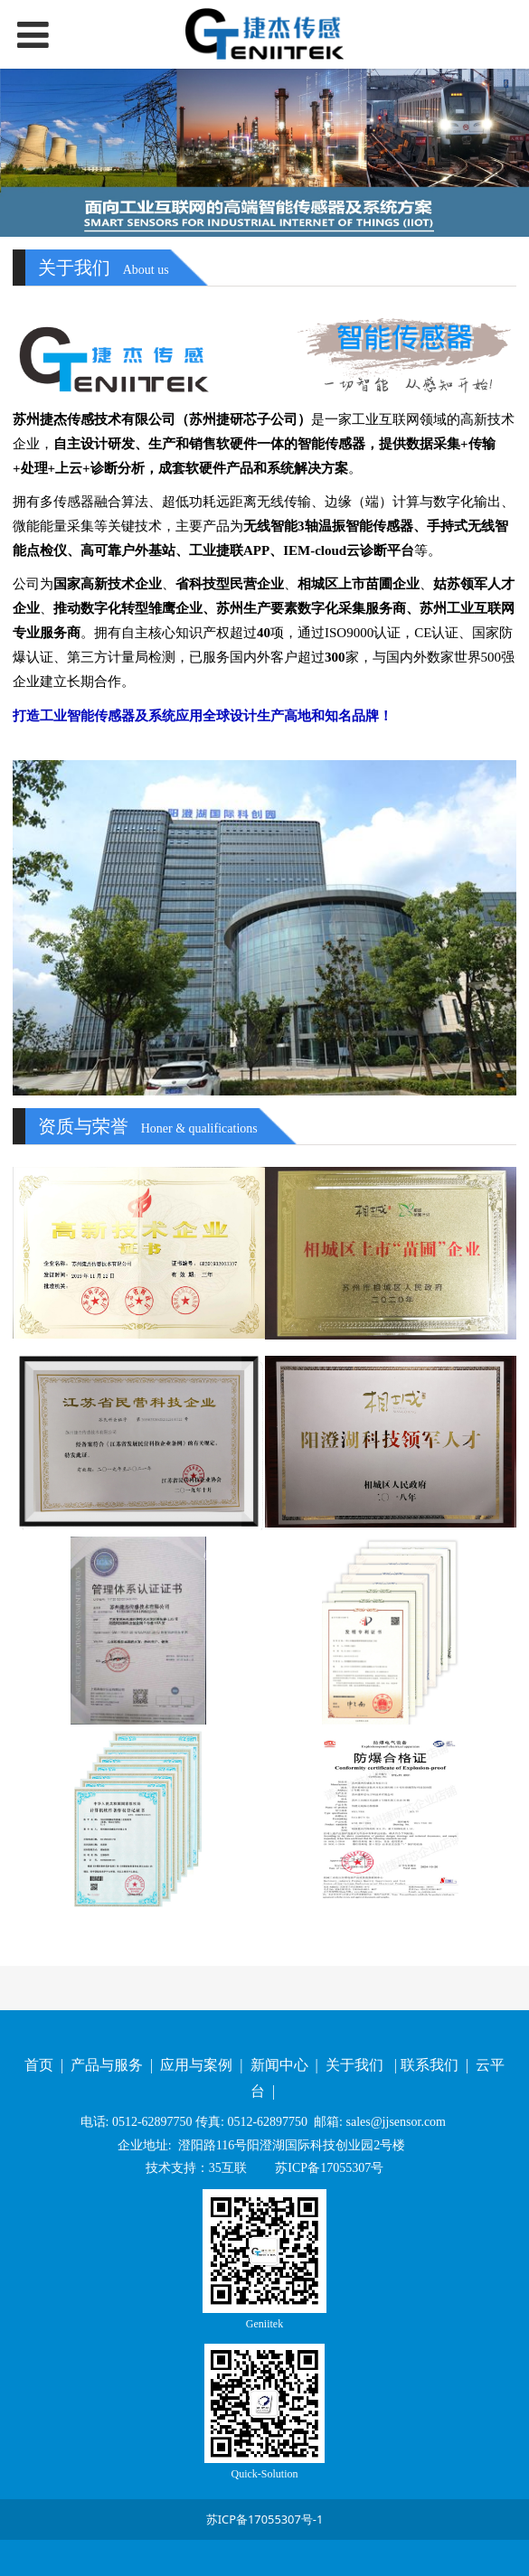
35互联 (228, 2168)
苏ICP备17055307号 (327, 2168)
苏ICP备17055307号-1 (265, 2519)
